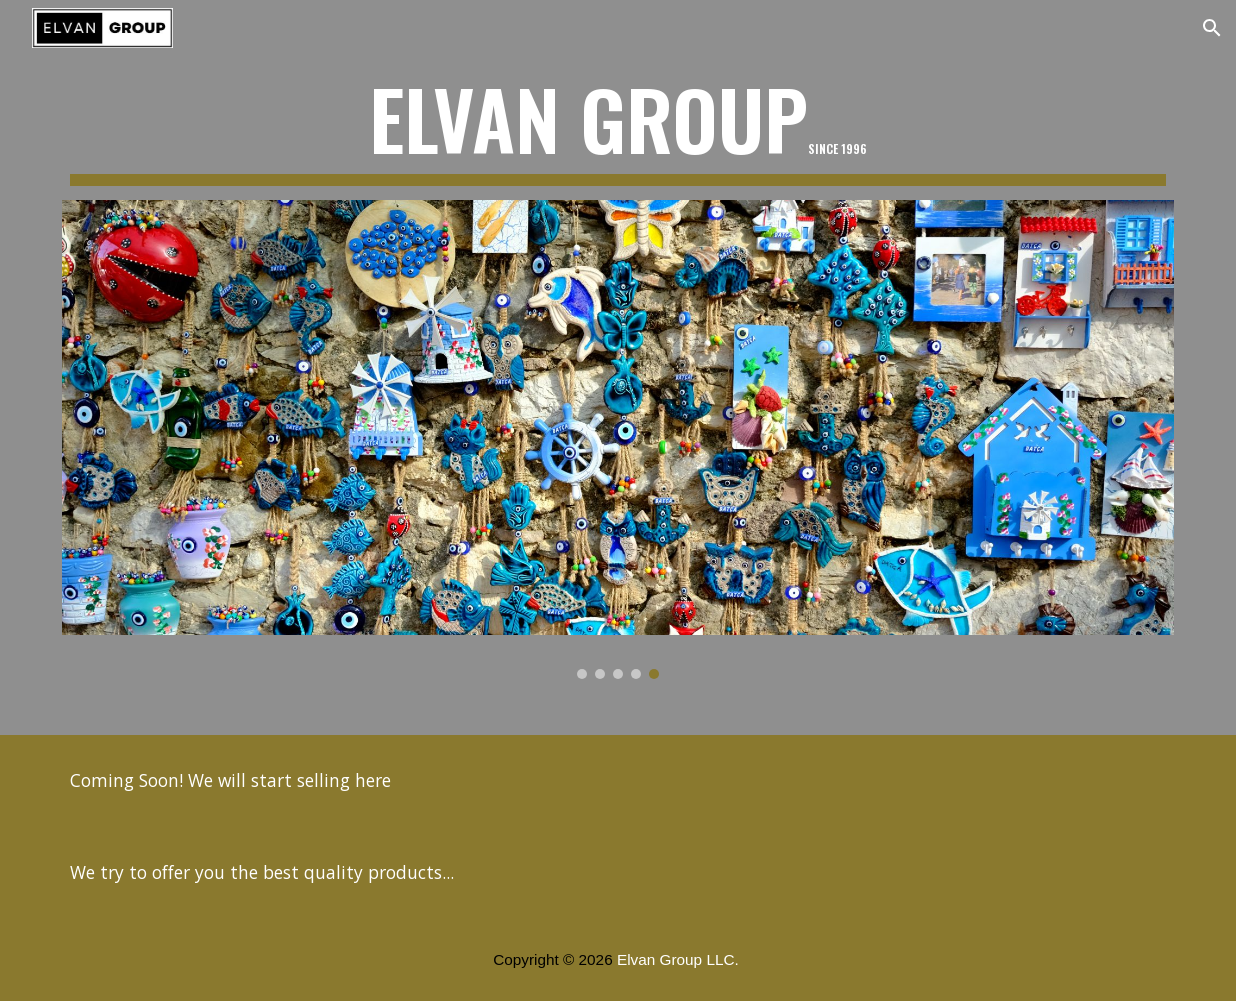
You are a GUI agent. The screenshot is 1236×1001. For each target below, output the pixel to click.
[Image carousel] (618, 439)
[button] (1212, 28)
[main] (618, 128)
